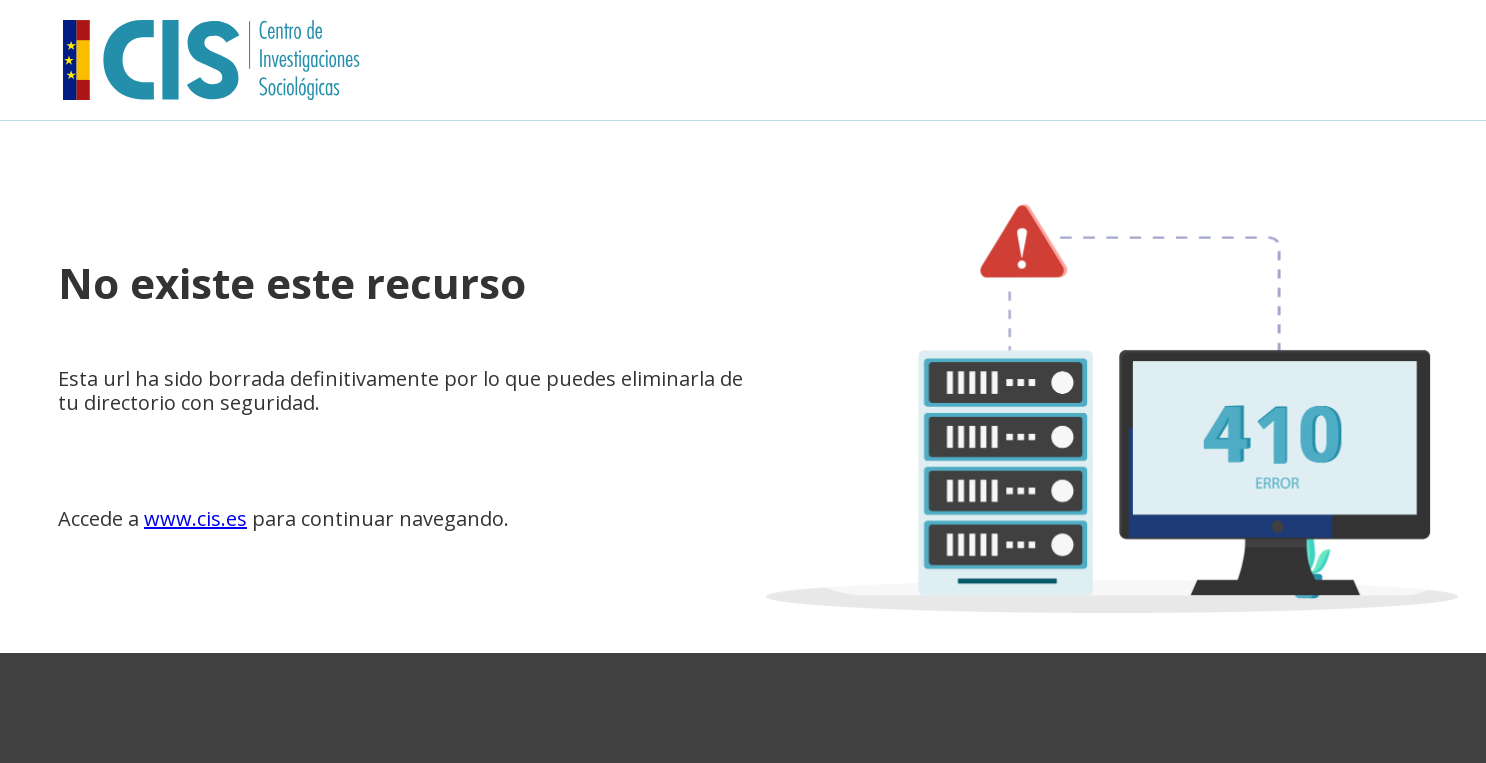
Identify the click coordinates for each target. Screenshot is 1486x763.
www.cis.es (195, 518)
